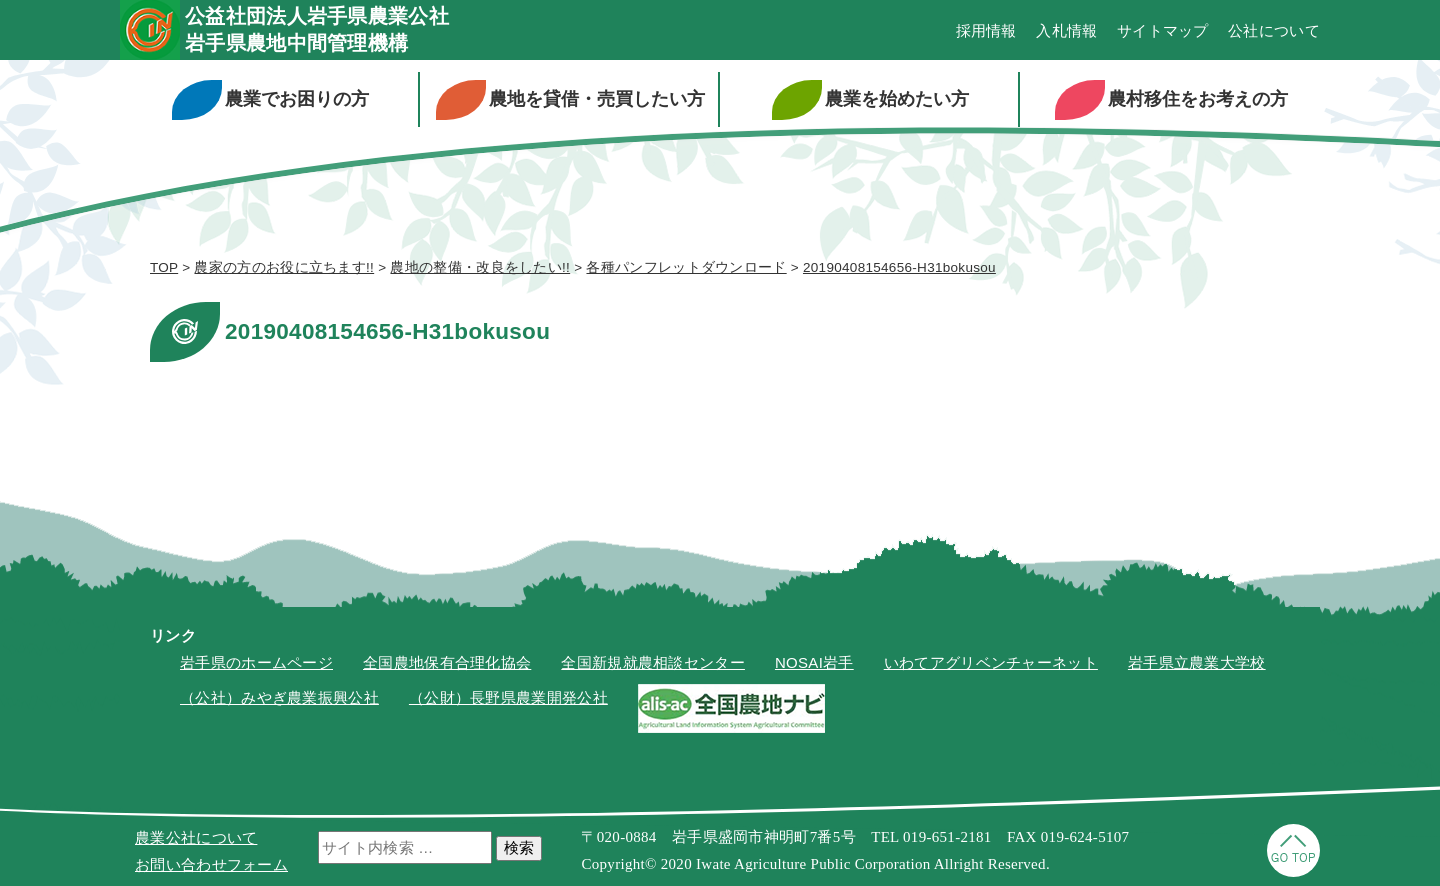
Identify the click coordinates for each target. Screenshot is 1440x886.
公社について (1274, 30)
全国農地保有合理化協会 (447, 662)
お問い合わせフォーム (211, 864)
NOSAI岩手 (814, 662)
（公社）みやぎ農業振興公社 (279, 697)
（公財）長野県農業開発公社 (508, 697)
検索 (519, 847)
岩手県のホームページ (256, 662)
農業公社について (196, 837)
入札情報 (1066, 30)
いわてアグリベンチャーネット (991, 662)
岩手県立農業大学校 (1197, 662)
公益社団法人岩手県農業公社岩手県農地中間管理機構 (317, 29)
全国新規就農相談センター (653, 662)
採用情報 (986, 30)
